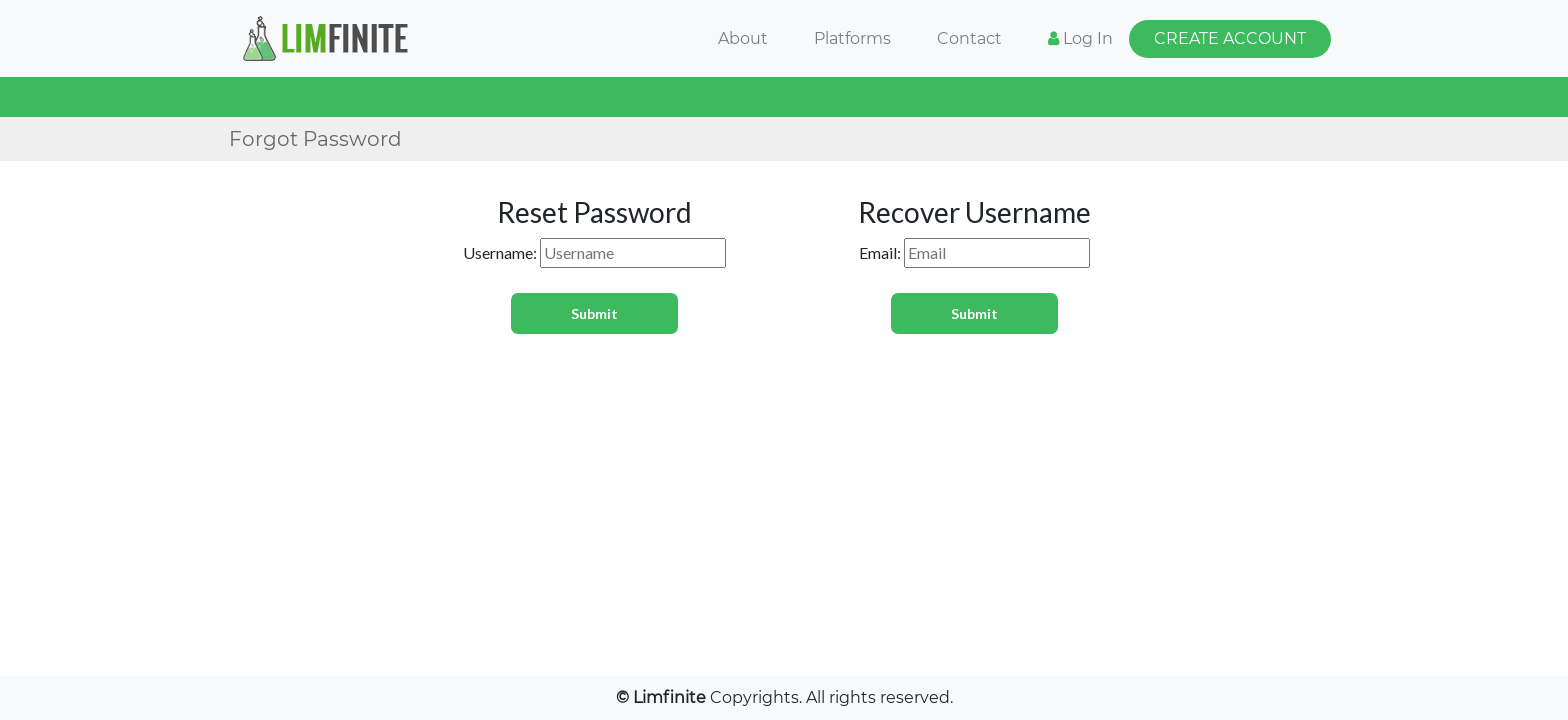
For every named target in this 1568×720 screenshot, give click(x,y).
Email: (880, 252)
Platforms (852, 38)
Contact (969, 38)
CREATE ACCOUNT (1230, 38)
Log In (1080, 38)
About (743, 38)
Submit (594, 313)
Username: (500, 252)
